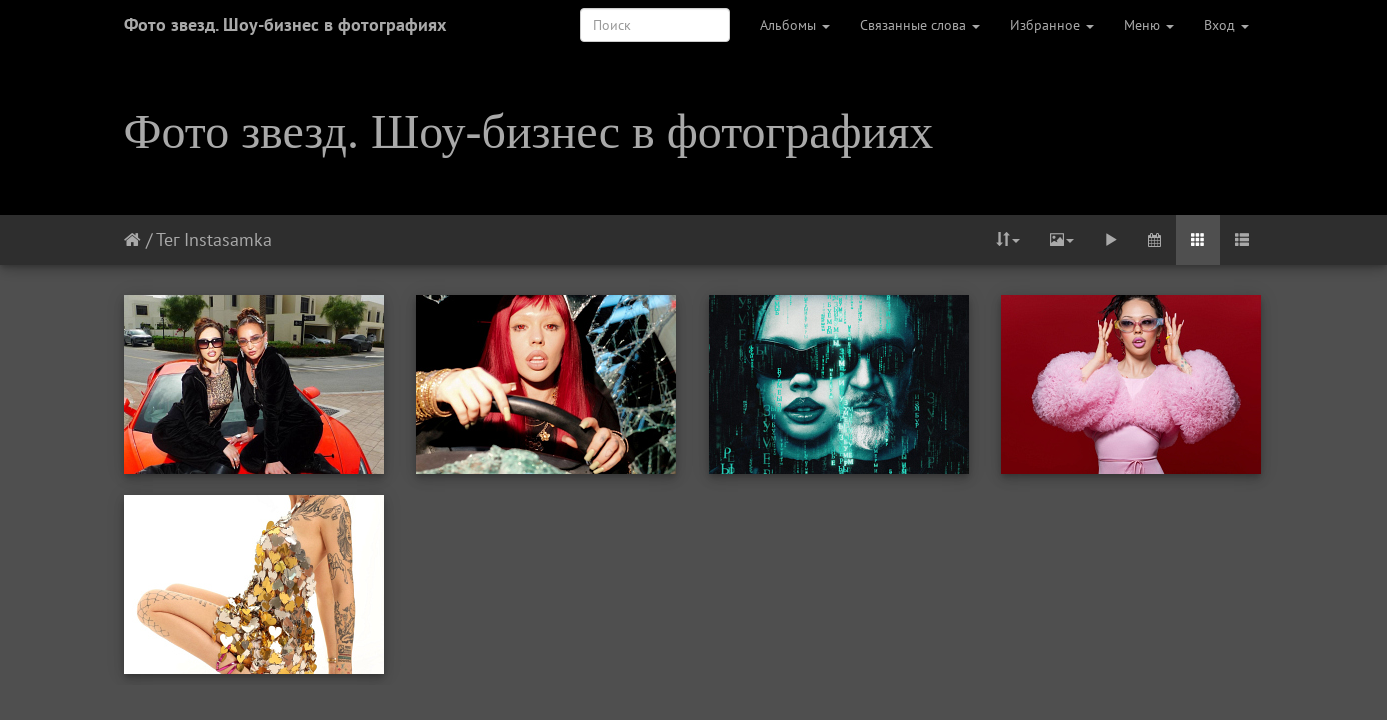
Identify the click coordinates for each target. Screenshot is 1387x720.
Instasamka (228, 239)
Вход (1226, 25)
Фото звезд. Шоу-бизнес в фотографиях (285, 24)
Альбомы (795, 25)
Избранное (1052, 25)
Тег (167, 239)
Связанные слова (920, 25)
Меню (1149, 25)
